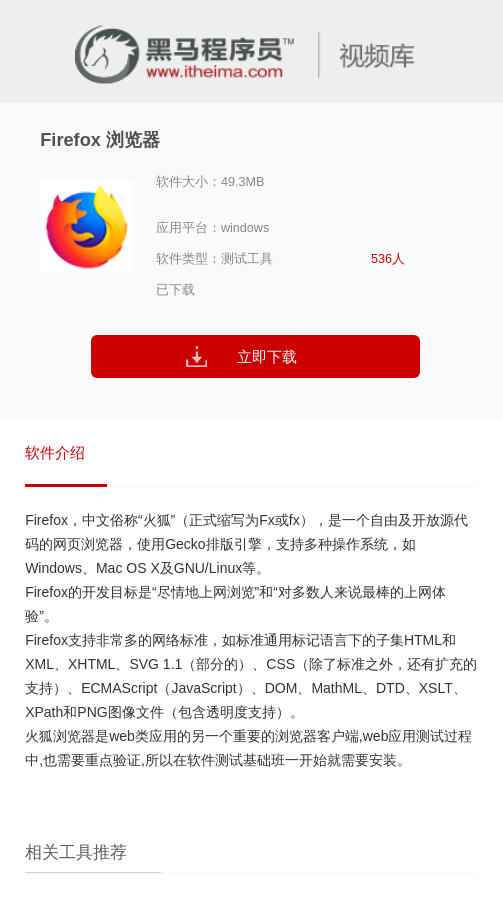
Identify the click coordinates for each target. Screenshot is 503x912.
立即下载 (267, 356)
